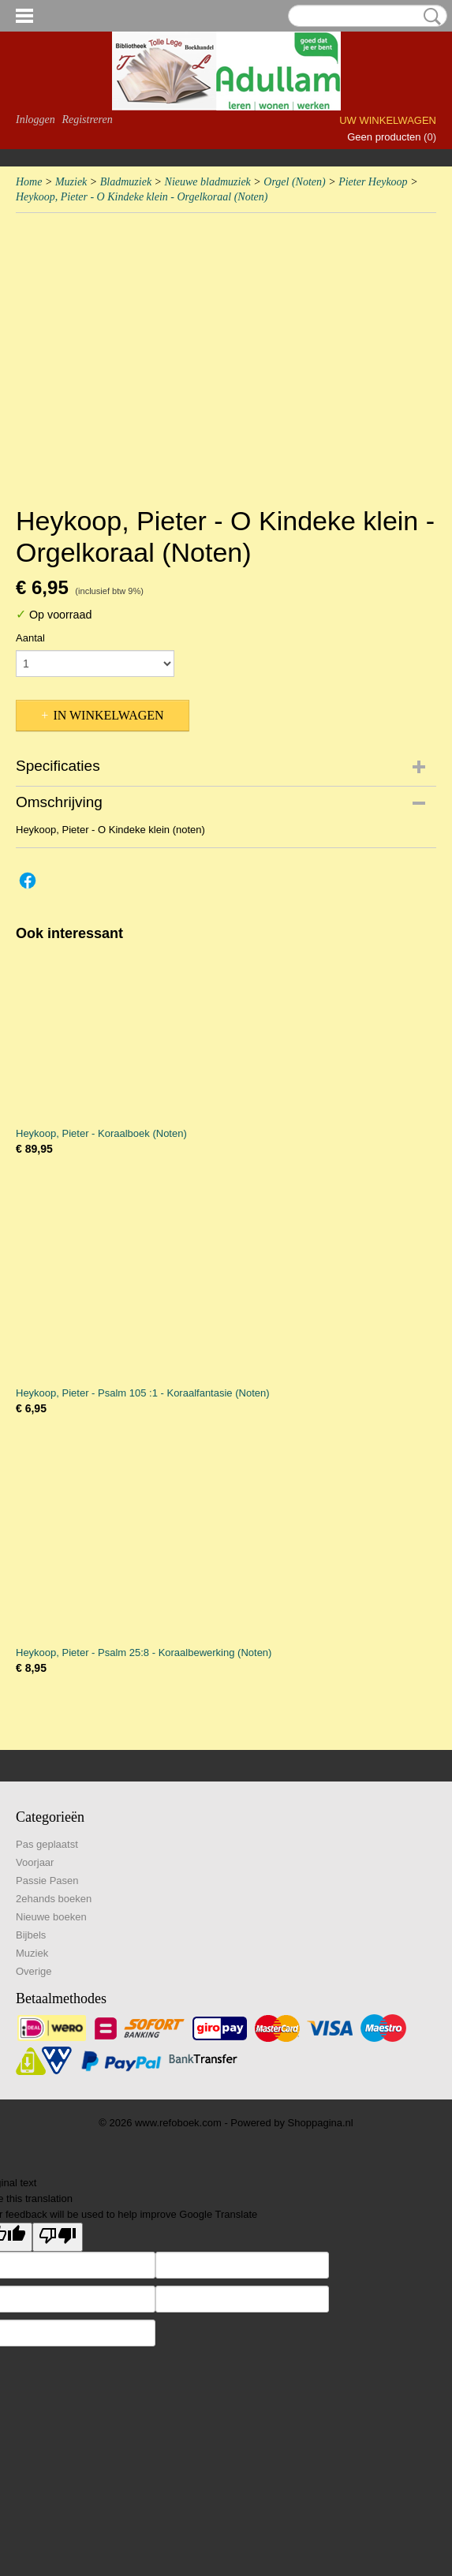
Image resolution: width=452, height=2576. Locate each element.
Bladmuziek (125, 182)
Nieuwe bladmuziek (208, 182)
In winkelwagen (108, 715)
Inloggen (35, 119)
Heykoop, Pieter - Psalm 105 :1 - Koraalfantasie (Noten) (143, 1393)
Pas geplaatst (47, 1844)
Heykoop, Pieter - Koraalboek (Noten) (101, 1133)
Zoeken (429, 16)
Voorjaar (35, 1862)
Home (29, 182)
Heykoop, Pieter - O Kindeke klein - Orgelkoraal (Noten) (141, 197)
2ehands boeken (54, 1899)
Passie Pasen (47, 1880)
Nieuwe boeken (51, 1917)
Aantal (30, 638)
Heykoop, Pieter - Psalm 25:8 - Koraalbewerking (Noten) (143, 1652)
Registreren (87, 119)
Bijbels (31, 1935)
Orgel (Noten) (294, 182)
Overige (34, 1971)
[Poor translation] (57, 2237)
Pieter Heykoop (372, 182)
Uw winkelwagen (387, 120)
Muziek (71, 182)
